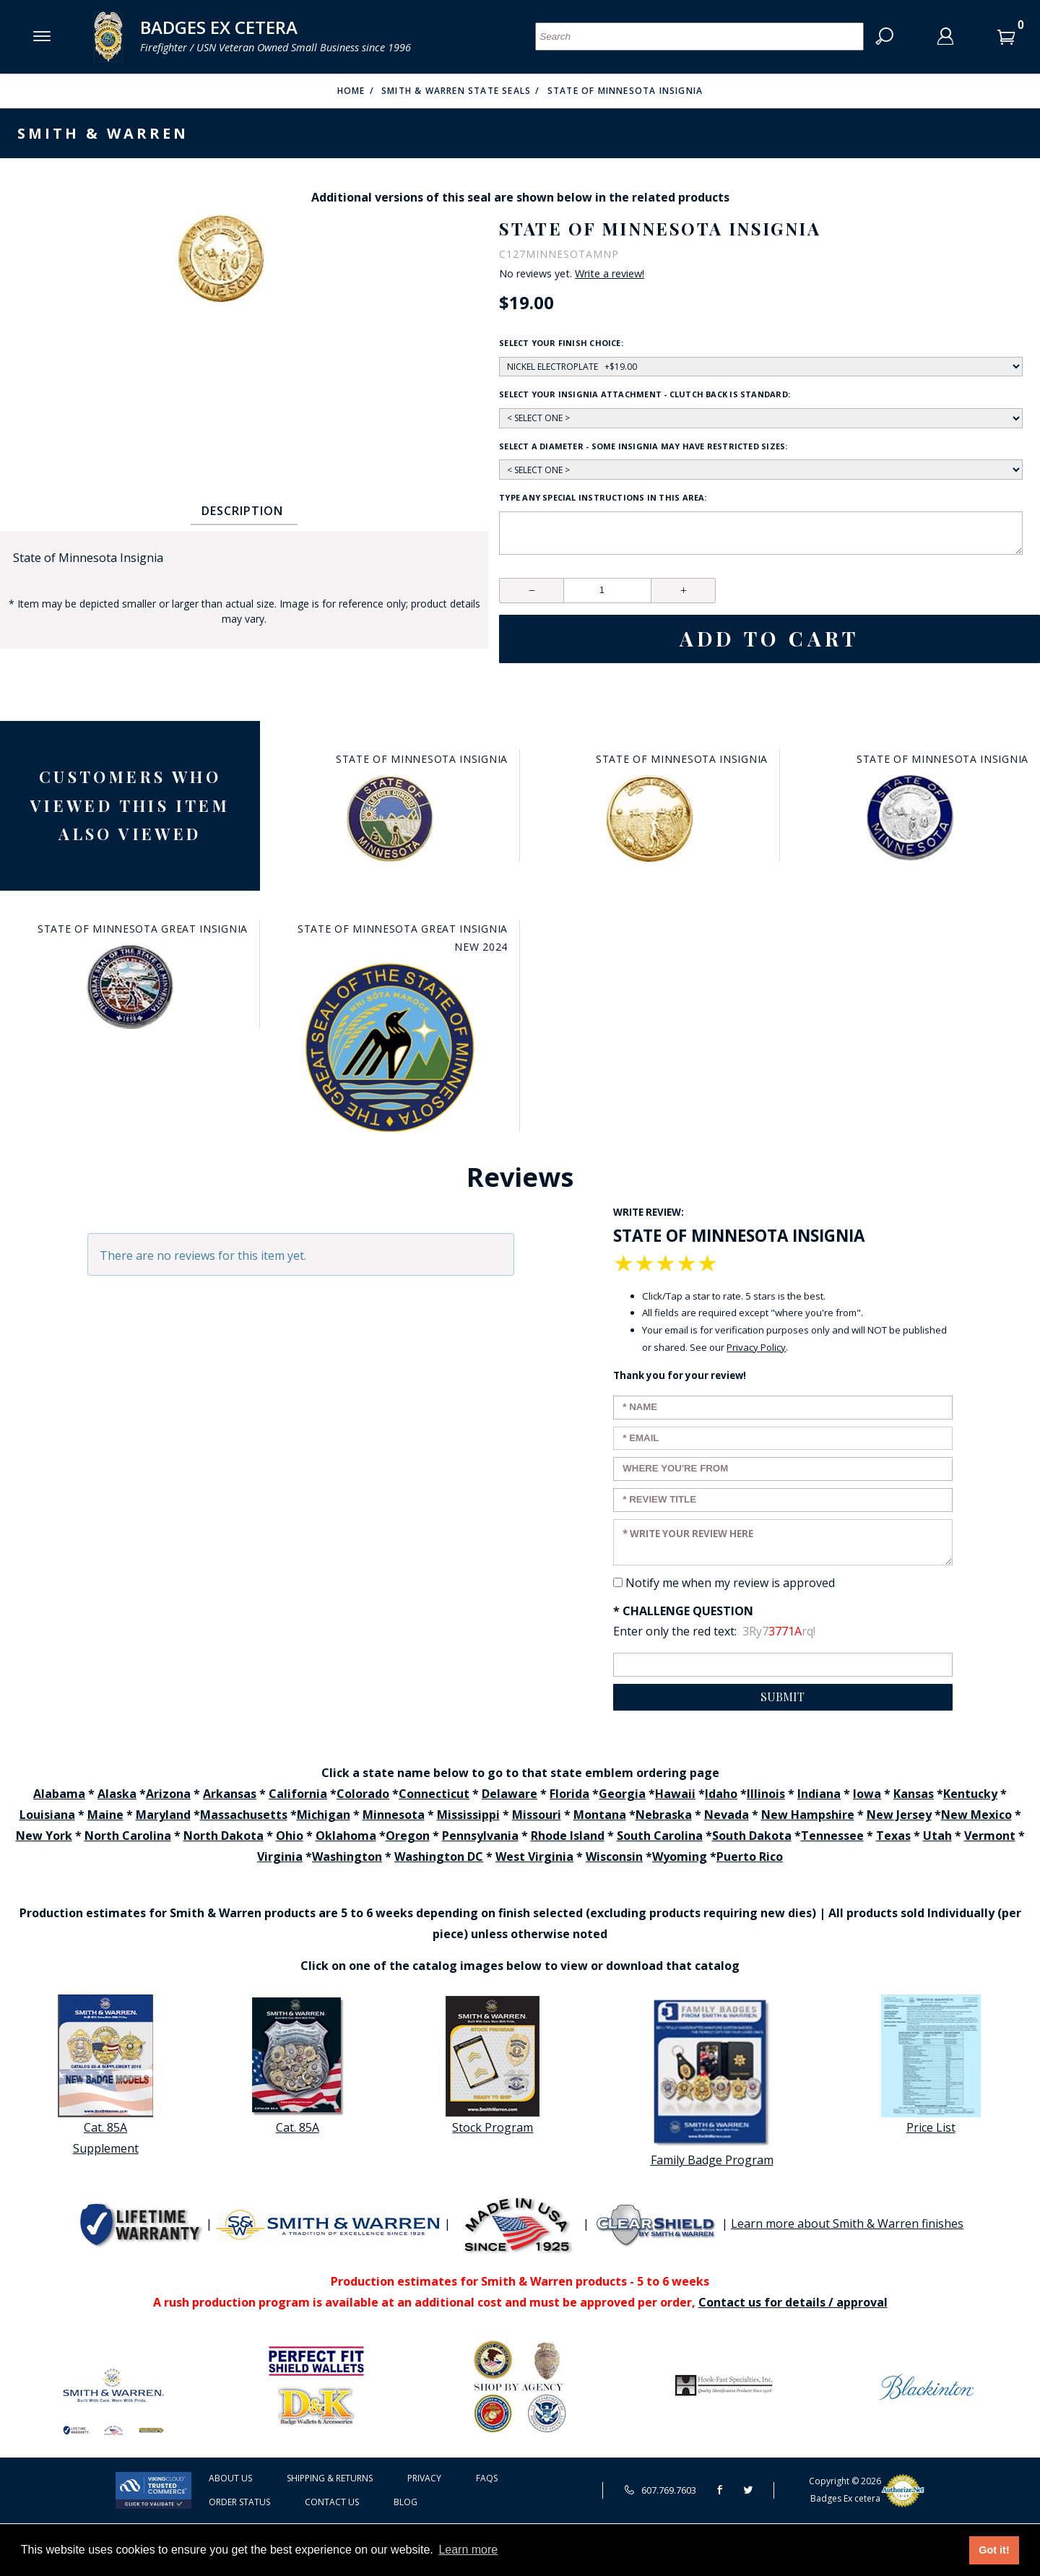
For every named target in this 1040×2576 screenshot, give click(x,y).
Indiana (819, 1794)
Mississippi (468, 1815)
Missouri (536, 1815)
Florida (569, 1794)
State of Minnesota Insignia (625, 91)
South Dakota (752, 1836)
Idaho (721, 1794)
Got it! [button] (994, 2550)
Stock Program (492, 2064)
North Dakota (223, 1836)
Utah (937, 1836)
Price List (931, 2064)
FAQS (487, 2478)
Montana (599, 1815)
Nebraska (664, 1815)
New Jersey (899, 1815)
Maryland (163, 1815)
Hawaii (675, 1794)
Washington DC (438, 1856)
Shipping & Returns (330, 2478)
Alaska (117, 1794)
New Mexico (976, 1815)
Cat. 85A (297, 2064)
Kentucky (970, 1794)
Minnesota (394, 1815)
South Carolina (660, 1836)
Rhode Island (567, 1836)
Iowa (867, 1794)
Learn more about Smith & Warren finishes (847, 2223)
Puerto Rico (749, 1856)
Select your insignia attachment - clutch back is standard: (644, 394)
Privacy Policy (756, 1347)
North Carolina (127, 1836)
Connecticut (434, 1794)
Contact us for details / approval (793, 2302)
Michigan (323, 1815)
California (298, 1794)
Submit (782, 1696)
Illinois (766, 1794)
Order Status (239, 2502)
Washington (347, 1856)
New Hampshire (807, 1815)
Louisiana (47, 1815)
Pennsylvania (480, 1836)
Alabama (59, 1794)
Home (351, 91)
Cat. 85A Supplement (105, 2075)
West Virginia (534, 1856)
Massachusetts (243, 1815)
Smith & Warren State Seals (456, 91)
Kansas (913, 1794)
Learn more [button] (468, 2549)
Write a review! (609, 274)
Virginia (280, 1856)
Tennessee (832, 1836)
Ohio (289, 1836)
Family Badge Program (712, 2081)
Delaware (509, 1794)
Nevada (726, 1815)
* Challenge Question (683, 1611)
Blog (405, 2502)
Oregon (408, 1836)
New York (44, 1836)
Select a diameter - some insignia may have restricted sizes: (643, 446)
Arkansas (229, 1794)
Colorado (363, 1794)
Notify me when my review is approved (730, 1583)
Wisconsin (614, 1856)
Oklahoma (346, 1836)
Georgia (622, 1794)
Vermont (989, 1836)
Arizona (168, 1794)
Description (242, 511)
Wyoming (679, 1856)
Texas (893, 1836)
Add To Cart (769, 639)
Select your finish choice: (561, 342)
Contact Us (332, 2502)
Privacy (424, 2478)
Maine (105, 1815)
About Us (230, 2478)
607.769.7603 (660, 2490)
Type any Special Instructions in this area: (602, 497)
